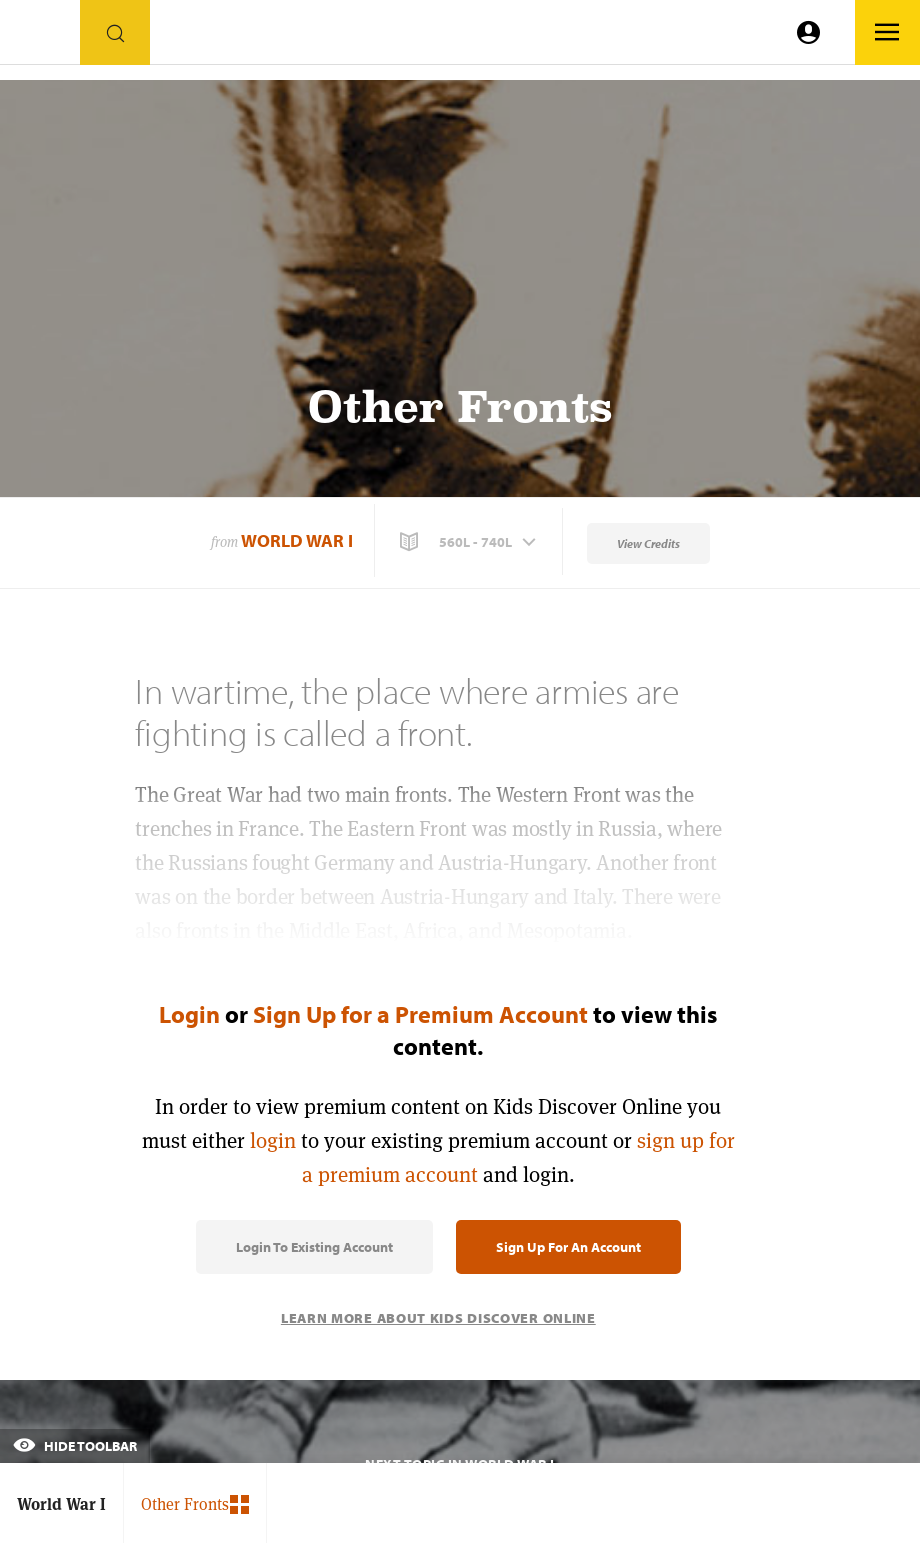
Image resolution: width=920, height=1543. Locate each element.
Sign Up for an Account (568, 1247)
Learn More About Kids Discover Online (438, 1318)
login (273, 1140)
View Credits (648, 543)
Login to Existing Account (314, 1247)
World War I (297, 540)
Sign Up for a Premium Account (420, 1014)
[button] (470, 542)
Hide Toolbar (75, 1446)
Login (189, 1014)
